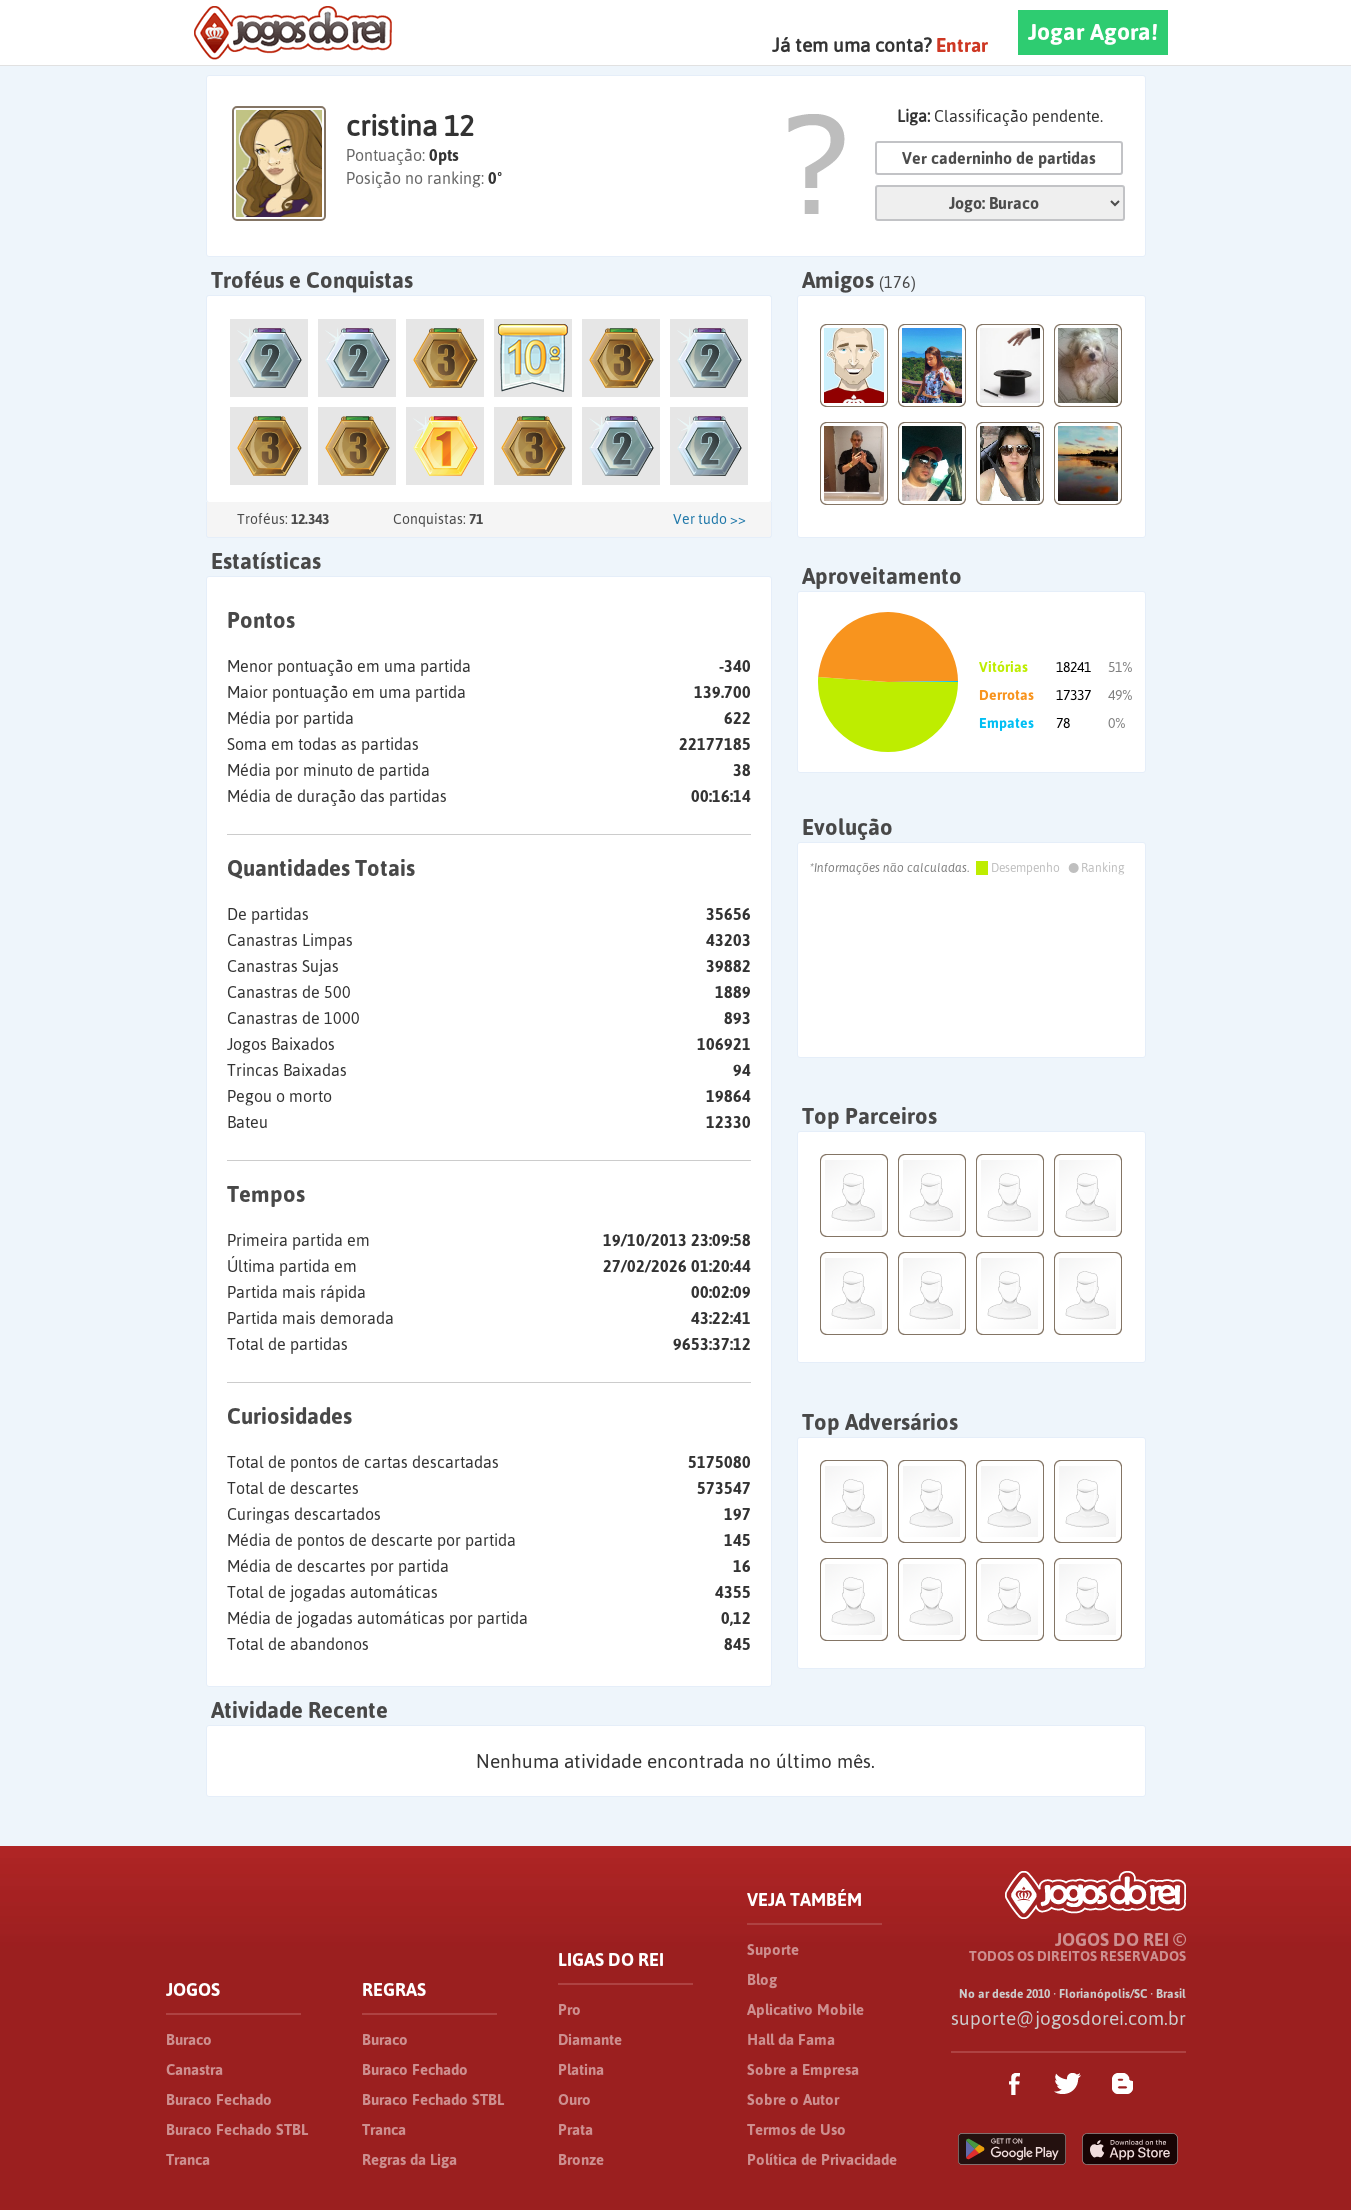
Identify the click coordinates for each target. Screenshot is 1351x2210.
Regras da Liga (409, 2159)
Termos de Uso (796, 2129)
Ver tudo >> (709, 519)
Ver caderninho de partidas (999, 158)
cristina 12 (410, 126)
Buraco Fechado (219, 2099)
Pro (569, 2009)
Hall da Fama (791, 2039)
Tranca (188, 2159)
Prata (575, 2129)
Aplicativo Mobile (805, 2009)
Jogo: (1000, 203)
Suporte (773, 1949)
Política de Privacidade (822, 2159)
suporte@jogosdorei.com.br (1068, 2018)
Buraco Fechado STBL (237, 2129)
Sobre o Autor (793, 2099)
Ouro (574, 2099)
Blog (762, 1979)
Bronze (581, 2159)
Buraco (189, 2039)
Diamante (590, 2039)
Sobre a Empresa (803, 2069)
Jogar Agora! (1093, 32)
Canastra (194, 2069)
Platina (581, 2069)
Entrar (962, 45)
